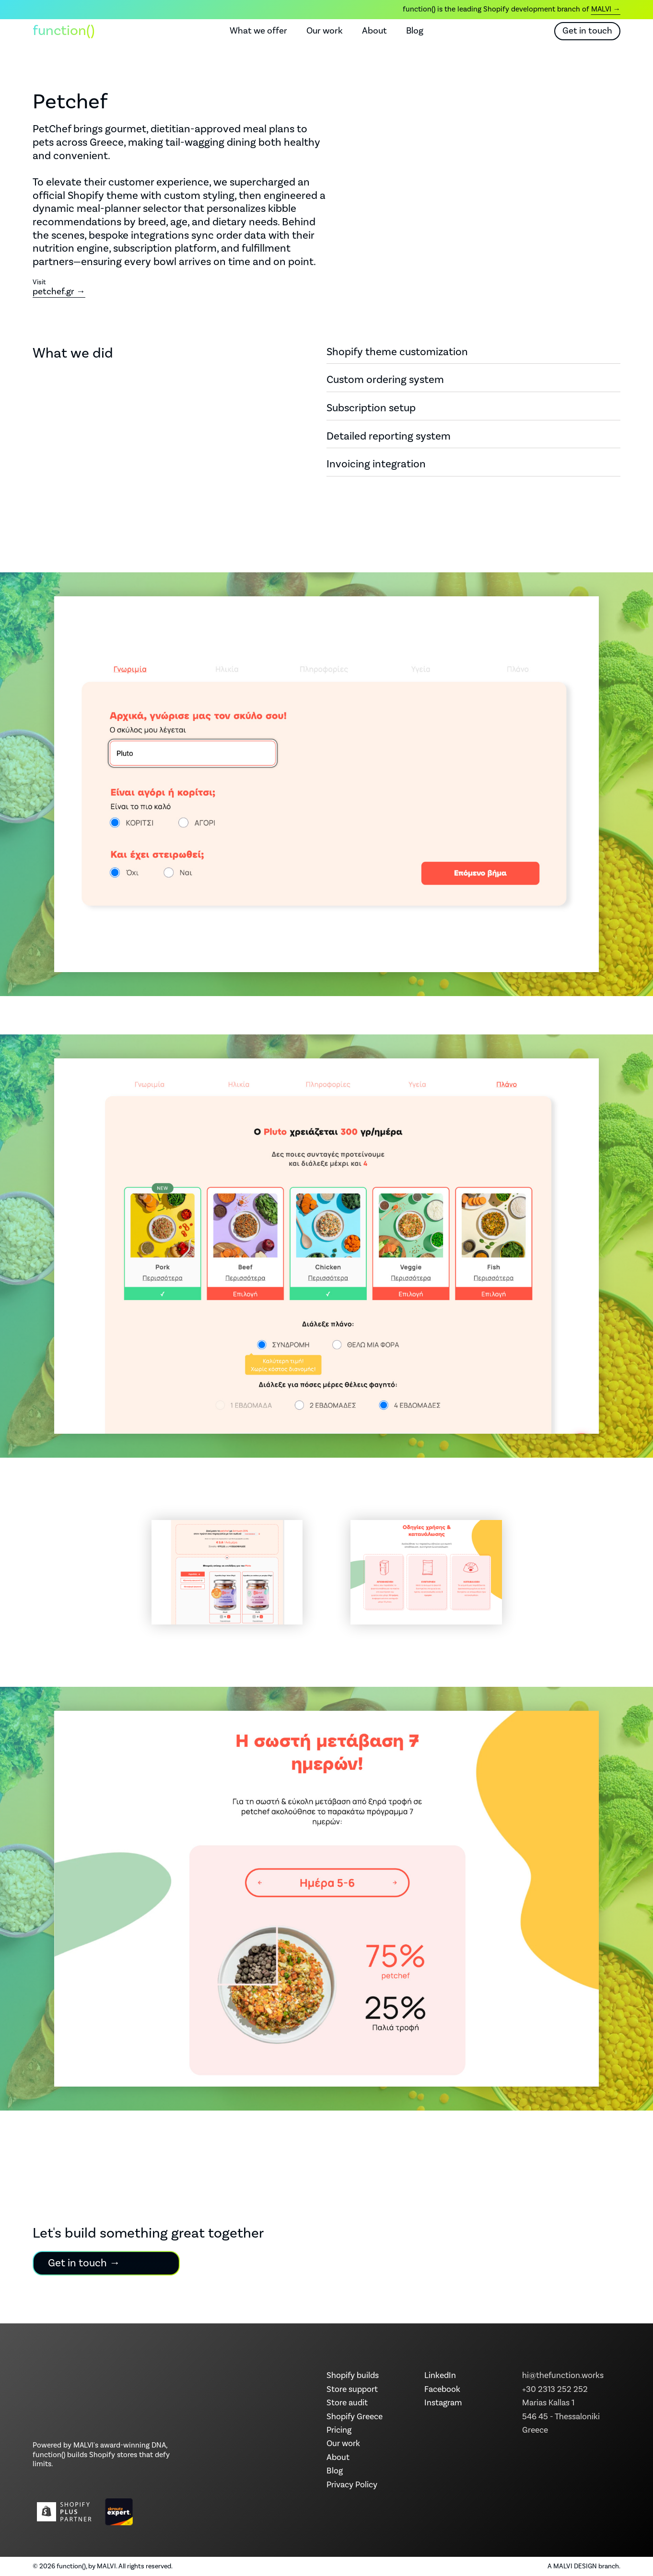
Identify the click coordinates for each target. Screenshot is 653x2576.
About (374, 30)
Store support (352, 2389)
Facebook (442, 2389)
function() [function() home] (64, 31)
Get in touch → (84, 2263)
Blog (414, 30)
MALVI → (605, 9)
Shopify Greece (354, 2417)
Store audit (347, 2403)
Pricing (338, 2430)
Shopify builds (352, 2375)
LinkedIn (440, 2375)
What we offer (258, 30)
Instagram (443, 2403)
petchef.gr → (59, 291)
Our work (324, 30)
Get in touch (587, 30)
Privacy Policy (351, 2485)
